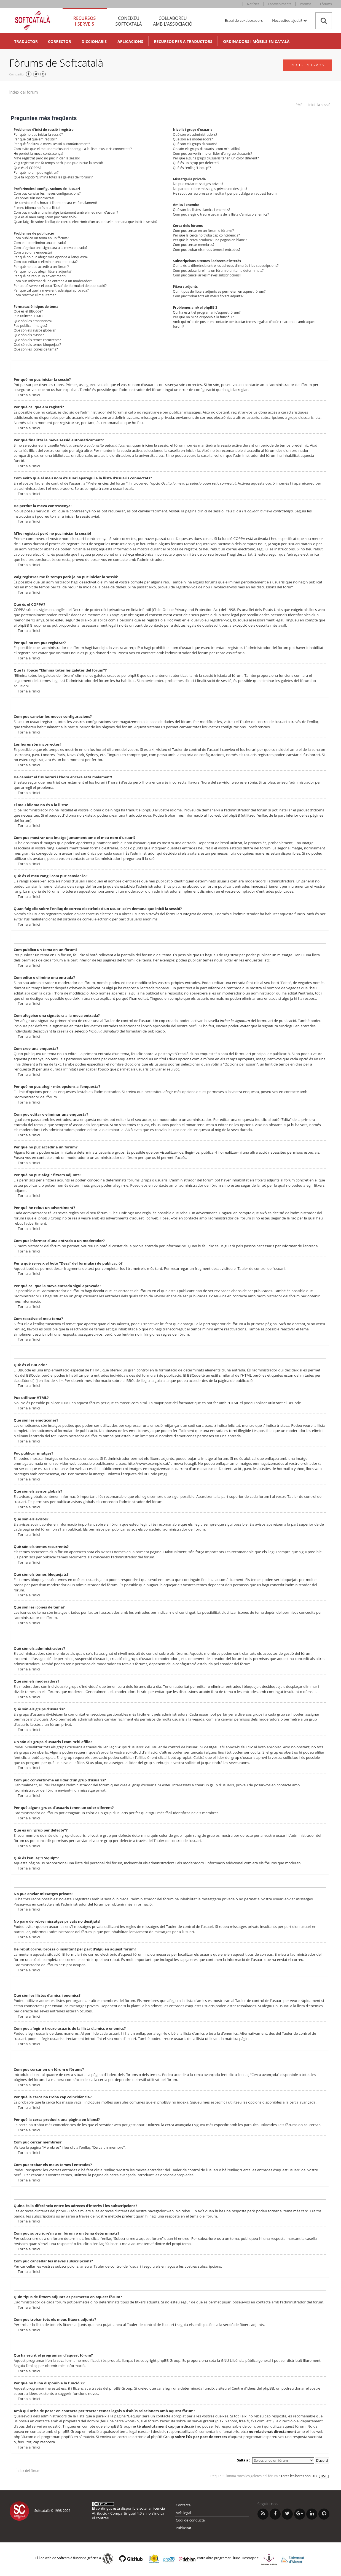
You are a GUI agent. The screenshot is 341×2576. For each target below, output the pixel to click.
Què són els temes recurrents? (37, 340)
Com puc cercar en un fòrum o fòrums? (203, 230)
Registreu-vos (307, 65)
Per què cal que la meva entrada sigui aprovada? (51, 290)
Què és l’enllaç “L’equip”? (192, 167)
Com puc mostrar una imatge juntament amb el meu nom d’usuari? (66, 212)
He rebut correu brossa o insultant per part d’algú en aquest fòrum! (225, 193)
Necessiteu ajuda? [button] (289, 20)
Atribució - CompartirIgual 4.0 (117, 2513)
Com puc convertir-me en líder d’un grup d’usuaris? (212, 153)
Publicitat (183, 2527)
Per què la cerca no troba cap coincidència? (206, 235)
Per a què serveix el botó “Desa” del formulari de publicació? (60, 285)
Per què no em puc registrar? (36, 172)
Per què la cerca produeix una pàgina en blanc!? (210, 240)
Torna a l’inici (29, 394)
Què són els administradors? (195, 134)
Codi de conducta (190, 2520)
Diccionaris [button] (94, 41)
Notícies (253, 4)
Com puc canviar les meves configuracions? (47, 193)
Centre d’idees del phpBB (253, 2388)
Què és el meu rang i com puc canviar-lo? (45, 217)
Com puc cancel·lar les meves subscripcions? (207, 275)
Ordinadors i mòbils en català (256, 41)
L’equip (215, 2476)
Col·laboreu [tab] (173, 21)
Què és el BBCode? (28, 311)
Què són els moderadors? (193, 139)
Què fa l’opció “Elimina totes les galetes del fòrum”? (53, 177)
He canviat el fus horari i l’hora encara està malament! (55, 202)
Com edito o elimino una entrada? (40, 242)
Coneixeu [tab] (129, 21)
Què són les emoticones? (33, 321)
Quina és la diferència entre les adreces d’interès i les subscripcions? (225, 265)
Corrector (59, 41)
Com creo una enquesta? (33, 252)
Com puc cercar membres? (193, 244)
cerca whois (125, 2421)
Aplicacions (130, 41)
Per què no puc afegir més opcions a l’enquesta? (51, 257)
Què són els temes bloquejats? (37, 344)
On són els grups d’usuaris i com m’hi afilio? (206, 148)
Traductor (26, 41)
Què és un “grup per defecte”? (196, 163)
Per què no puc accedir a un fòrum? (41, 266)
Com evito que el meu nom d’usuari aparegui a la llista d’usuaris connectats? (73, 148)
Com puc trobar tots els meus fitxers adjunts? (208, 296)
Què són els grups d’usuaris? (195, 144)
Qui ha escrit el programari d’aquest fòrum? (206, 312)
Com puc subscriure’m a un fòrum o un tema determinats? (218, 270)
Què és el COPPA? (27, 167)
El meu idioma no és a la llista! (37, 207)
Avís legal (183, 2512)
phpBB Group (169, 2360)
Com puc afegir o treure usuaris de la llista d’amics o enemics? (221, 214)
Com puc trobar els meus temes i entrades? (206, 249)
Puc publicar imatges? (30, 325)
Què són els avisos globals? (35, 330)
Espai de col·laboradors (244, 20)
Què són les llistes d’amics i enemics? (201, 209)
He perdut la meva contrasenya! (38, 153)
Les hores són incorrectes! (34, 198)
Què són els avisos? (29, 335)
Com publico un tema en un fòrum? (41, 238)
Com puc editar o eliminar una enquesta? (46, 261)
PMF (299, 104)
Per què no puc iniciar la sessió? (38, 134)
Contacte (183, 2504)
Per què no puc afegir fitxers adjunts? (42, 271)
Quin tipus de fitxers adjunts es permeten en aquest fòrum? (219, 291)
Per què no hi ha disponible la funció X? (203, 317)
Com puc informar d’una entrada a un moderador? (53, 281)
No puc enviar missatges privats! (198, 183)
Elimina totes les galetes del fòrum (251, 2476)
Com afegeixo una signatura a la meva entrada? (50, 247)
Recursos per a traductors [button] (183, 41)
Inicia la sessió (319, 104)
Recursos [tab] (85, 21)
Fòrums (326, 4)
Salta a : (243, 2460)
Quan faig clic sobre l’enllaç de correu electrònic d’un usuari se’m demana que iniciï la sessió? (85, 221)
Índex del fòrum (23, 92)
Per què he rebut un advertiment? (40, 276)
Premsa (306, 4)
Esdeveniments (279, 4)
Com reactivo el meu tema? (35, 295)
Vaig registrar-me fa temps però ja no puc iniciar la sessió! (58, 163)
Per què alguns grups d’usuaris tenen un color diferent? (216, 158)
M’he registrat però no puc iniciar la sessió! (47, 158)
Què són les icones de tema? (36, 349)
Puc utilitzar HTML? (28, 316)
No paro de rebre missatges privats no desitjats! (210, 188)
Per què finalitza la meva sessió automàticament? (52, 144)
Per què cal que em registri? (35, 139)
